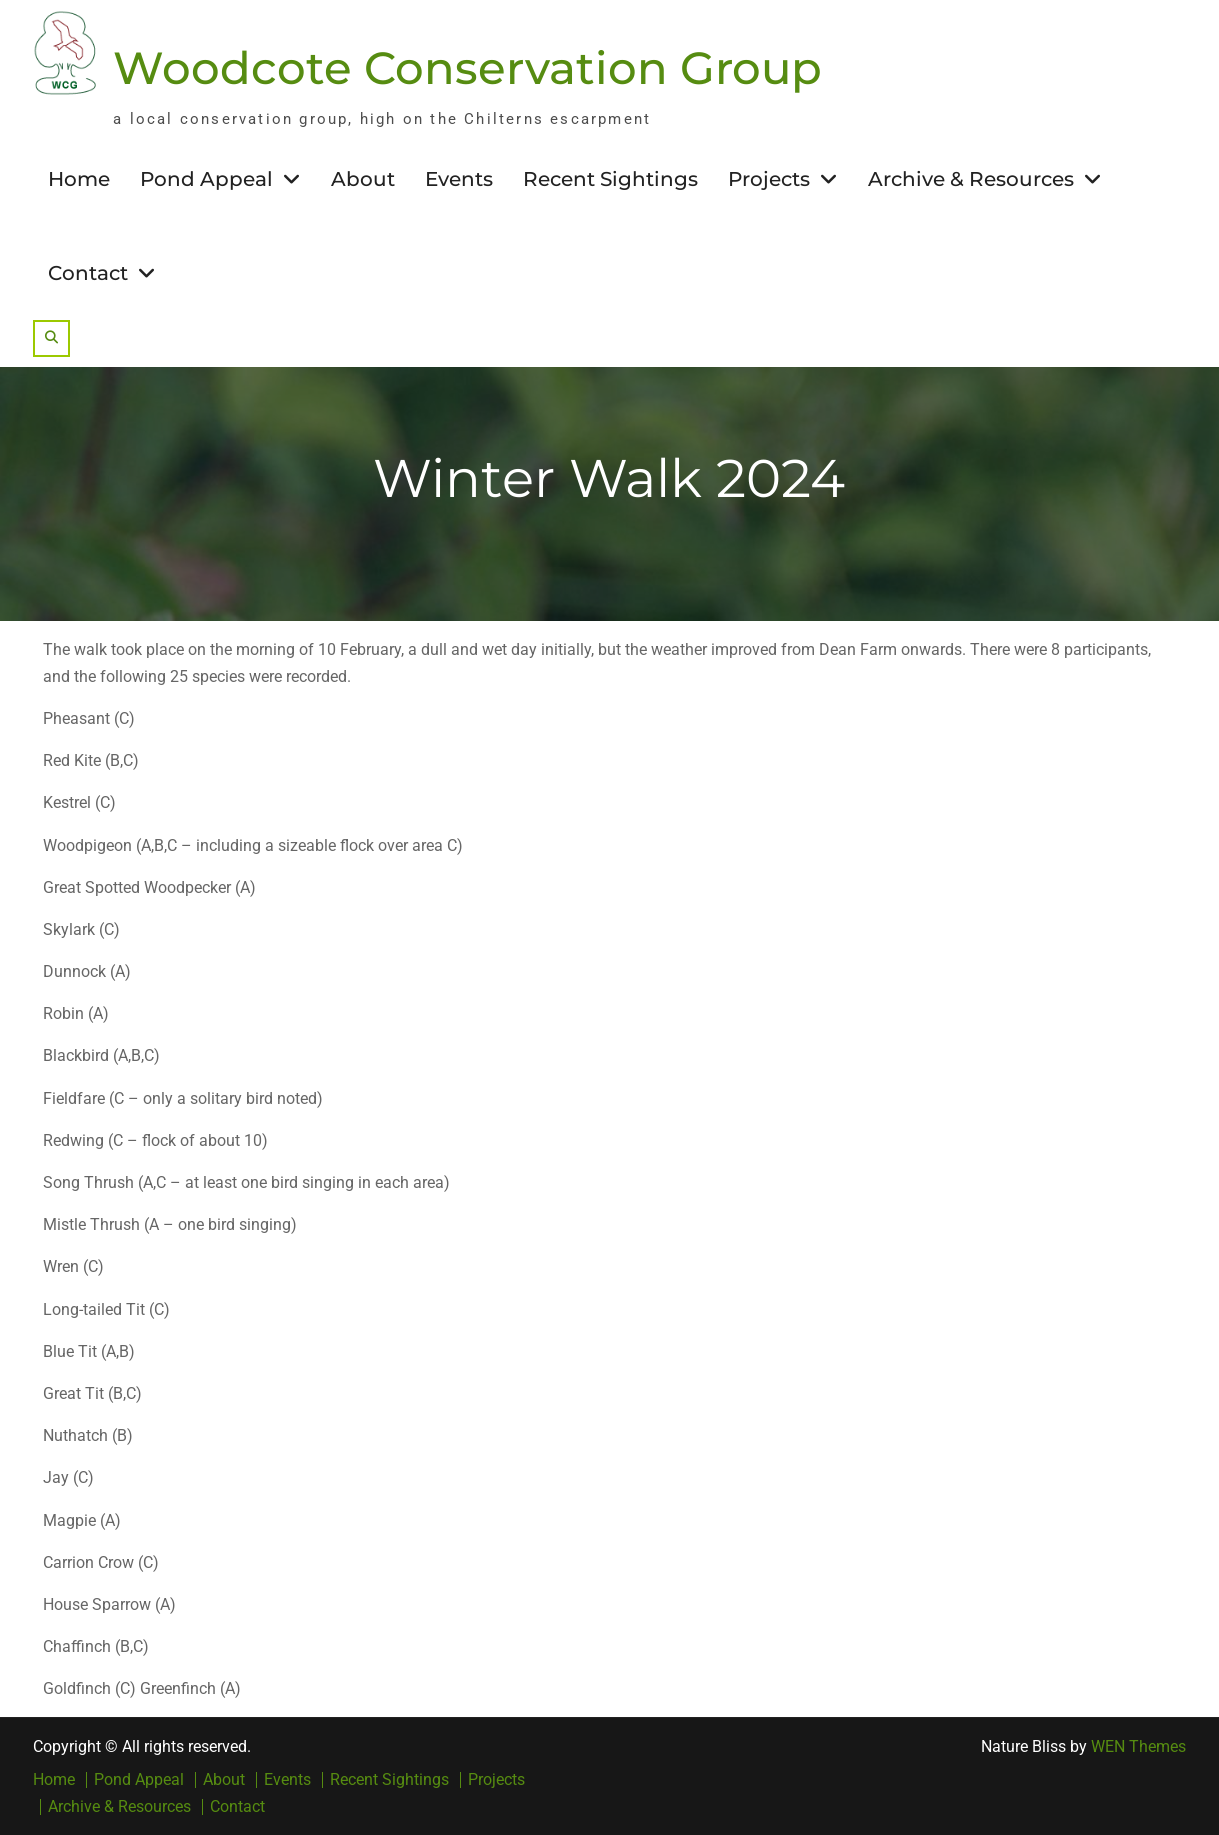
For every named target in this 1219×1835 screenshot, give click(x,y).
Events (459, 179)
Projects (769, 179)
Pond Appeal (206, 179)
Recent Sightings (610, 179)
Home (79, 179)
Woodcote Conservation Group (467, 67)
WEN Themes (1138, 1746)
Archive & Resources (971, 179)
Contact (88, 273)
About (363, 179)
